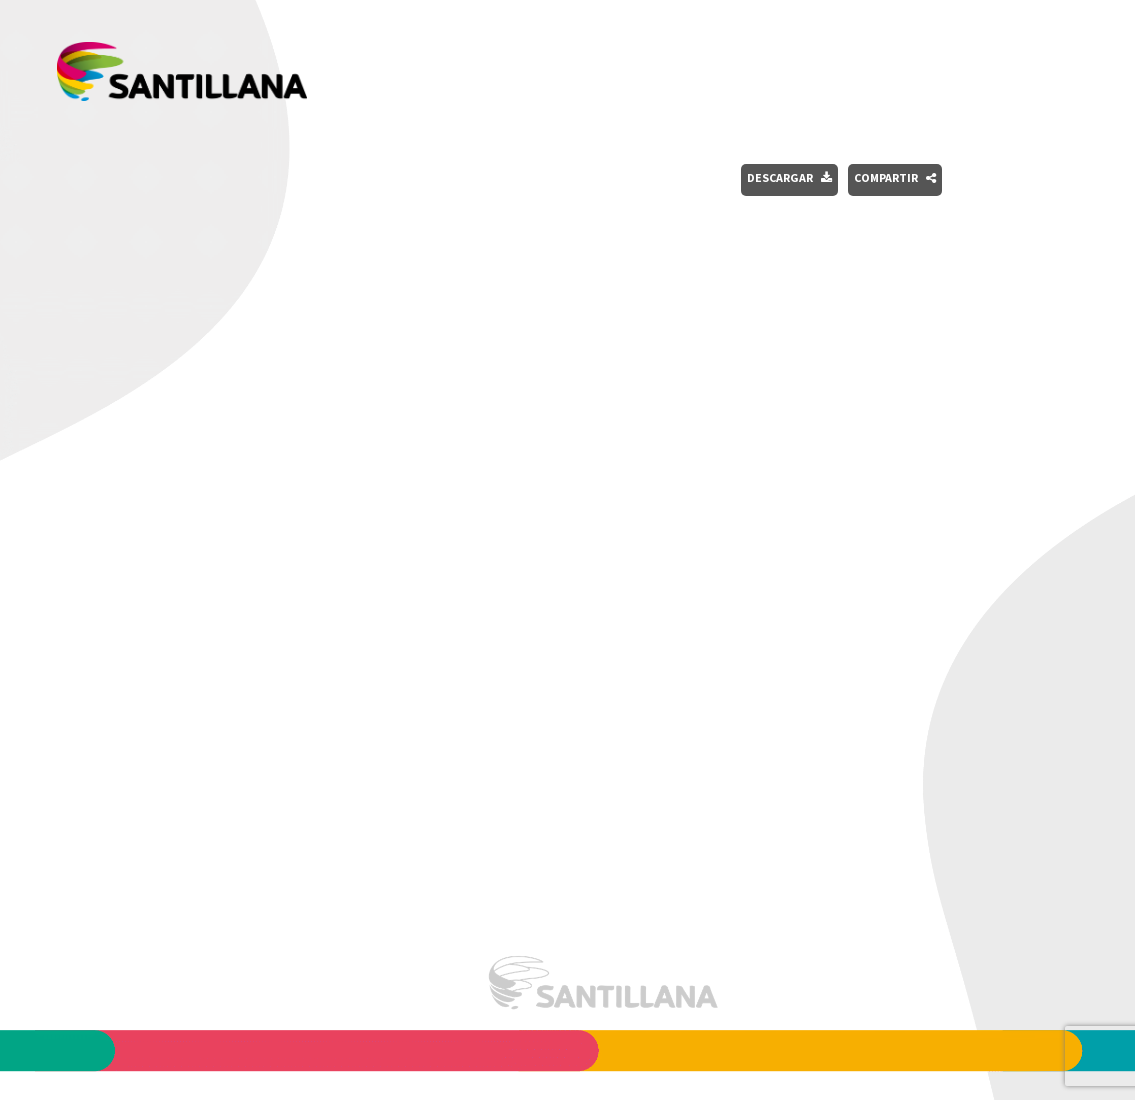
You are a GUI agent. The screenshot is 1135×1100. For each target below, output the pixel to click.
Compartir (895, 177)
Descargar (789, 177)
